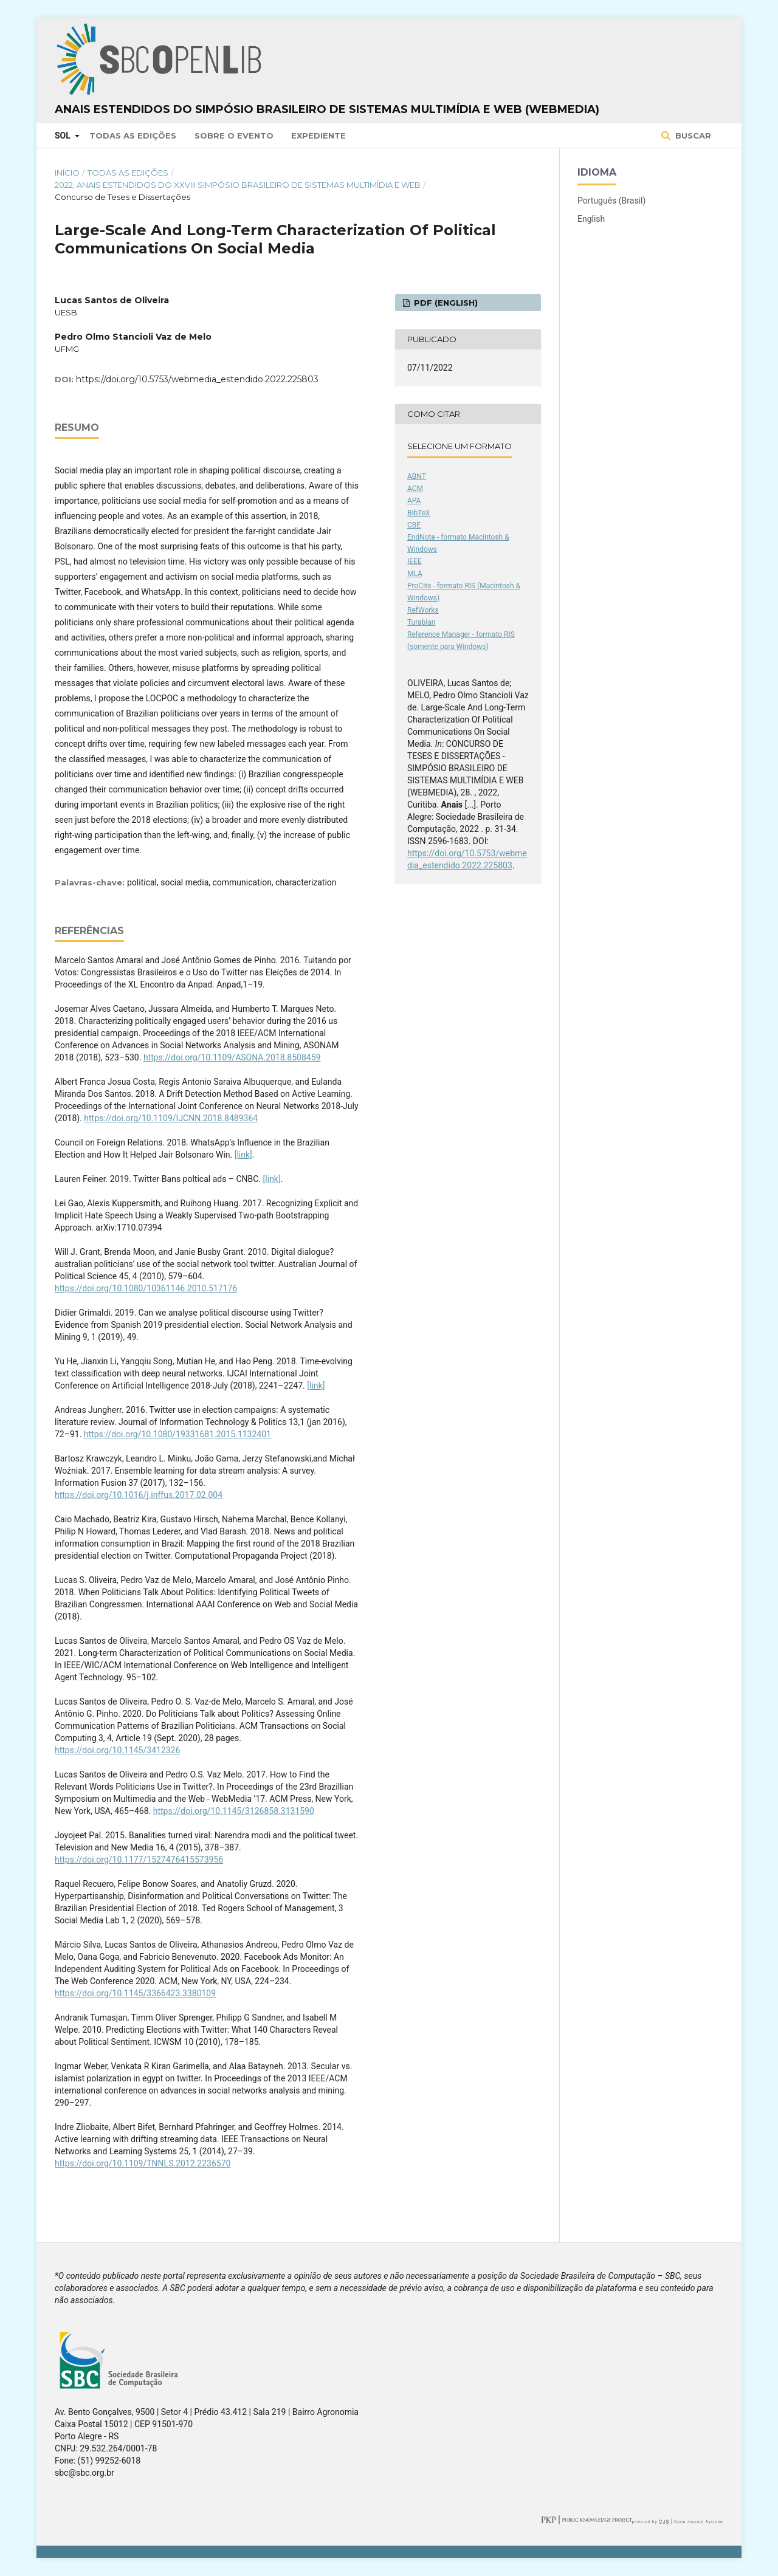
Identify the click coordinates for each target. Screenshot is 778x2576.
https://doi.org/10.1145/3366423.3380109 (135, 1993)
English (591, 219)
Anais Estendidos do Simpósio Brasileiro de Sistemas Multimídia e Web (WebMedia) (327, 109)
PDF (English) (444, 302)
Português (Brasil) (611, 200)
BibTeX (418, 513)
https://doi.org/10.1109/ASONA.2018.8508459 (232, 1057)
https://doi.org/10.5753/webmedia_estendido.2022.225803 (197, 379)
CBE (414, 525)
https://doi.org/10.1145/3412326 (117, 1750)
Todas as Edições (132, 135)
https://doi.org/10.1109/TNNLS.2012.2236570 (142, 2163)
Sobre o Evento (234, 135)
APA (414, 500)
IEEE (414, 561)
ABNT (416, 476)
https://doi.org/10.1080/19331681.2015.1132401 (177, 1434)
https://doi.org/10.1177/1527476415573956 (139, 1859)
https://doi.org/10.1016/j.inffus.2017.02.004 (138, 1495)
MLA (414, 573)
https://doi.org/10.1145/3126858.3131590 (233, 1811)
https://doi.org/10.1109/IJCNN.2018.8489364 (171, 1118)
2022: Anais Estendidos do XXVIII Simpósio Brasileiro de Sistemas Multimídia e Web (238, 185)
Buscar (692, 135)
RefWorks (423, 610)
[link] (243, 1154)
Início (67, 172)
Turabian (421, 622)
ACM (415, 488)
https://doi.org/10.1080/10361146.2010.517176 (146, 1288)
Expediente (318, 135)
